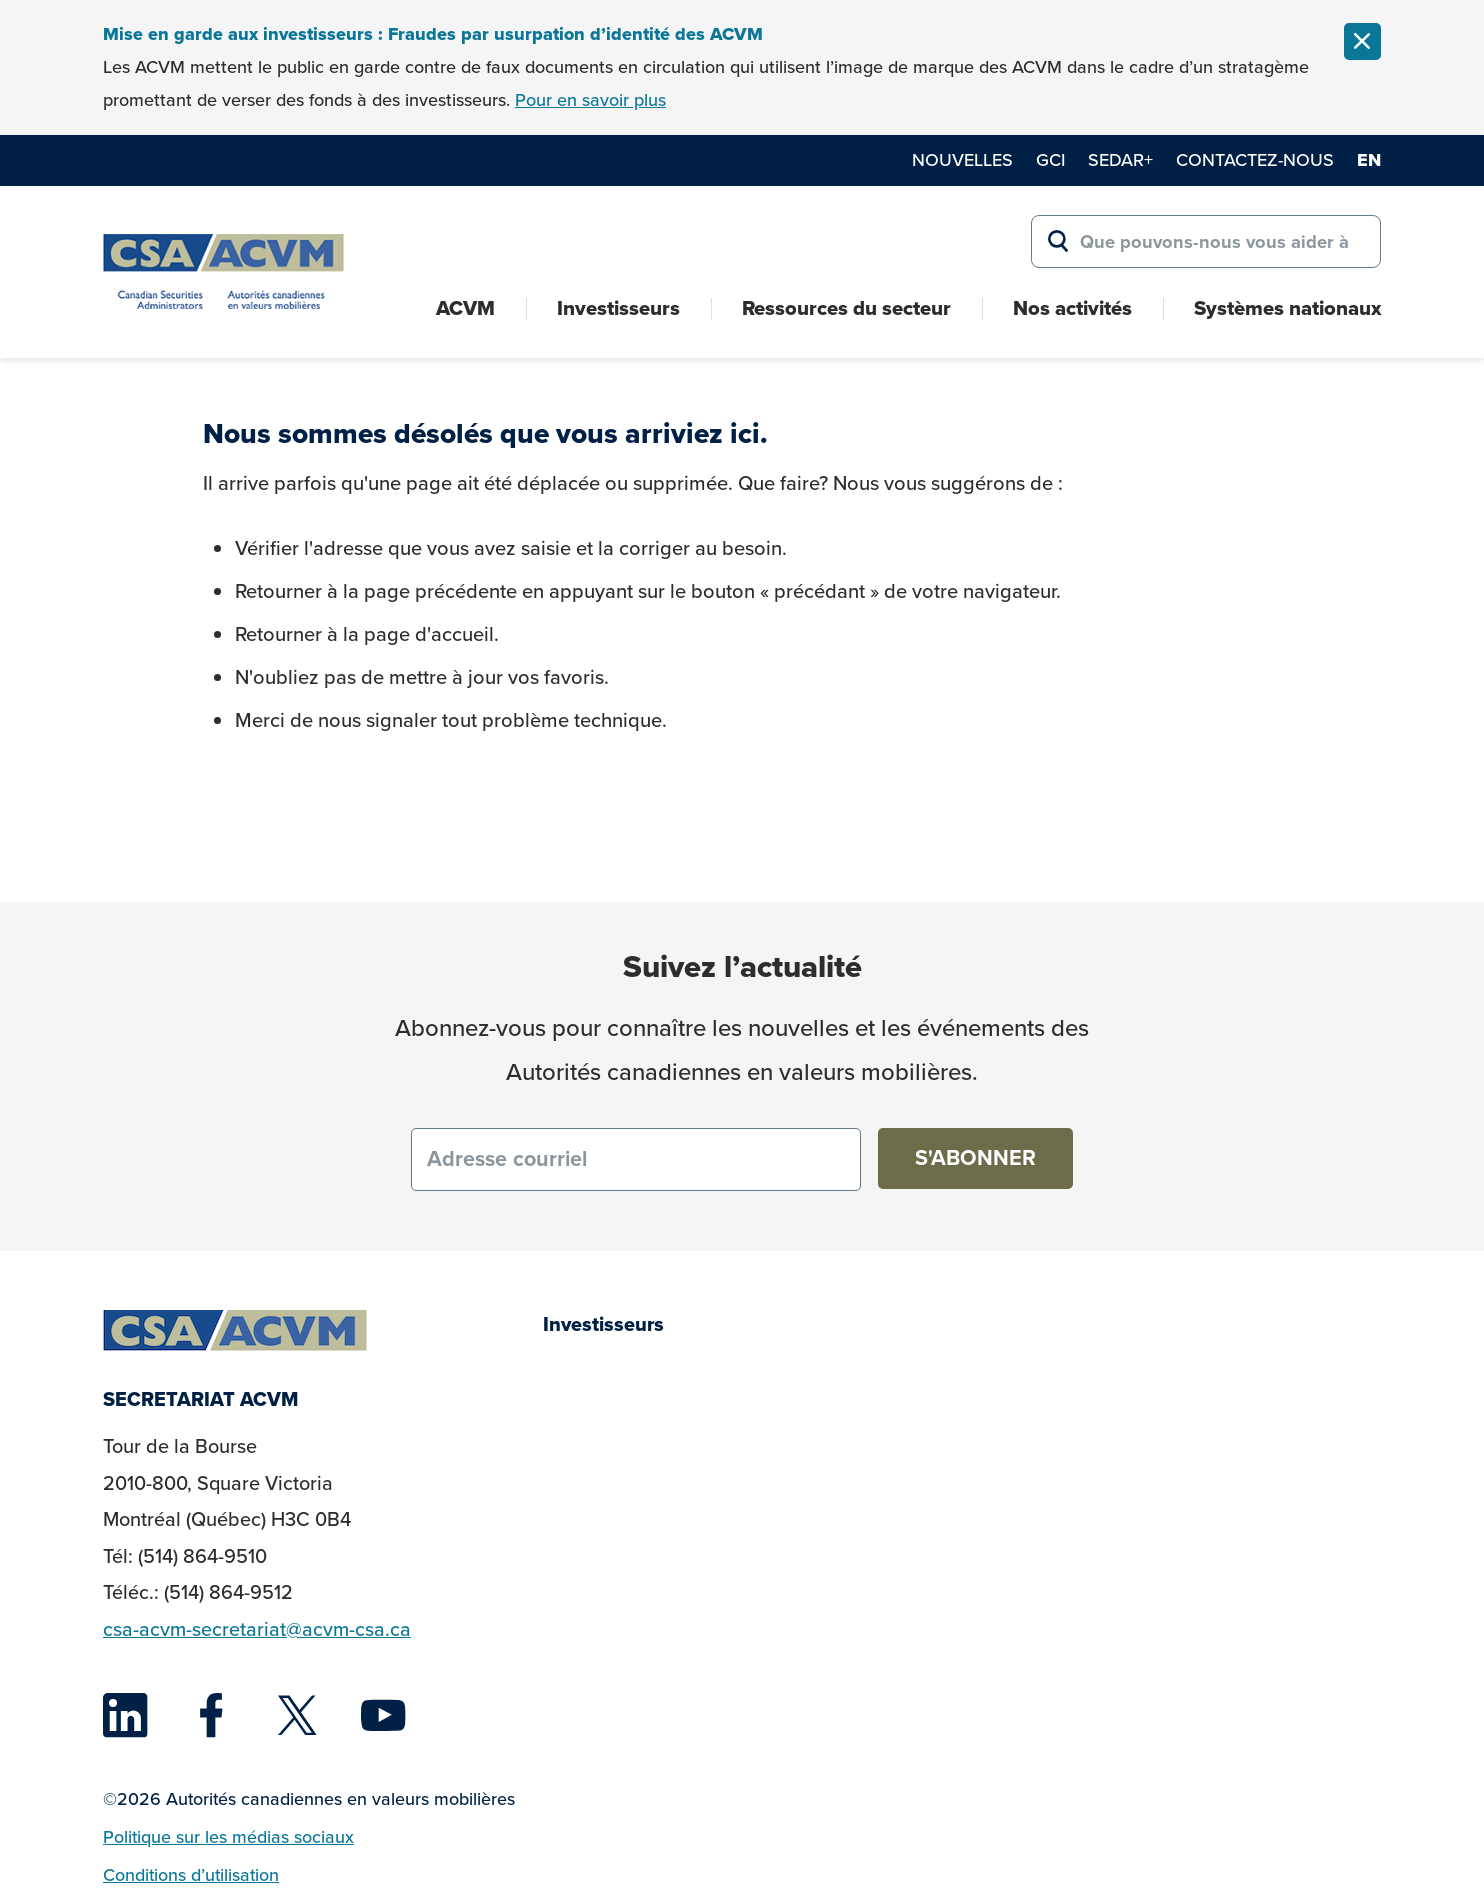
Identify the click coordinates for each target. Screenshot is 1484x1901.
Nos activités (1072, 308)
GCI (1050, 159)
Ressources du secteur (846, 308)
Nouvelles (962, 159)
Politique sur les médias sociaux (228, 1836)
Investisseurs (618, 308)
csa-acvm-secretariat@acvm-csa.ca (257, 1629)
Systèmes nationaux (1287, 308)
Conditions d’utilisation (191, 1874)
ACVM (465, 308)
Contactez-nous (1255, 159)
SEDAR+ (1120, 159)
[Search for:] (1206, 242)
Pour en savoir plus (590, 99)
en (1369, 160)
